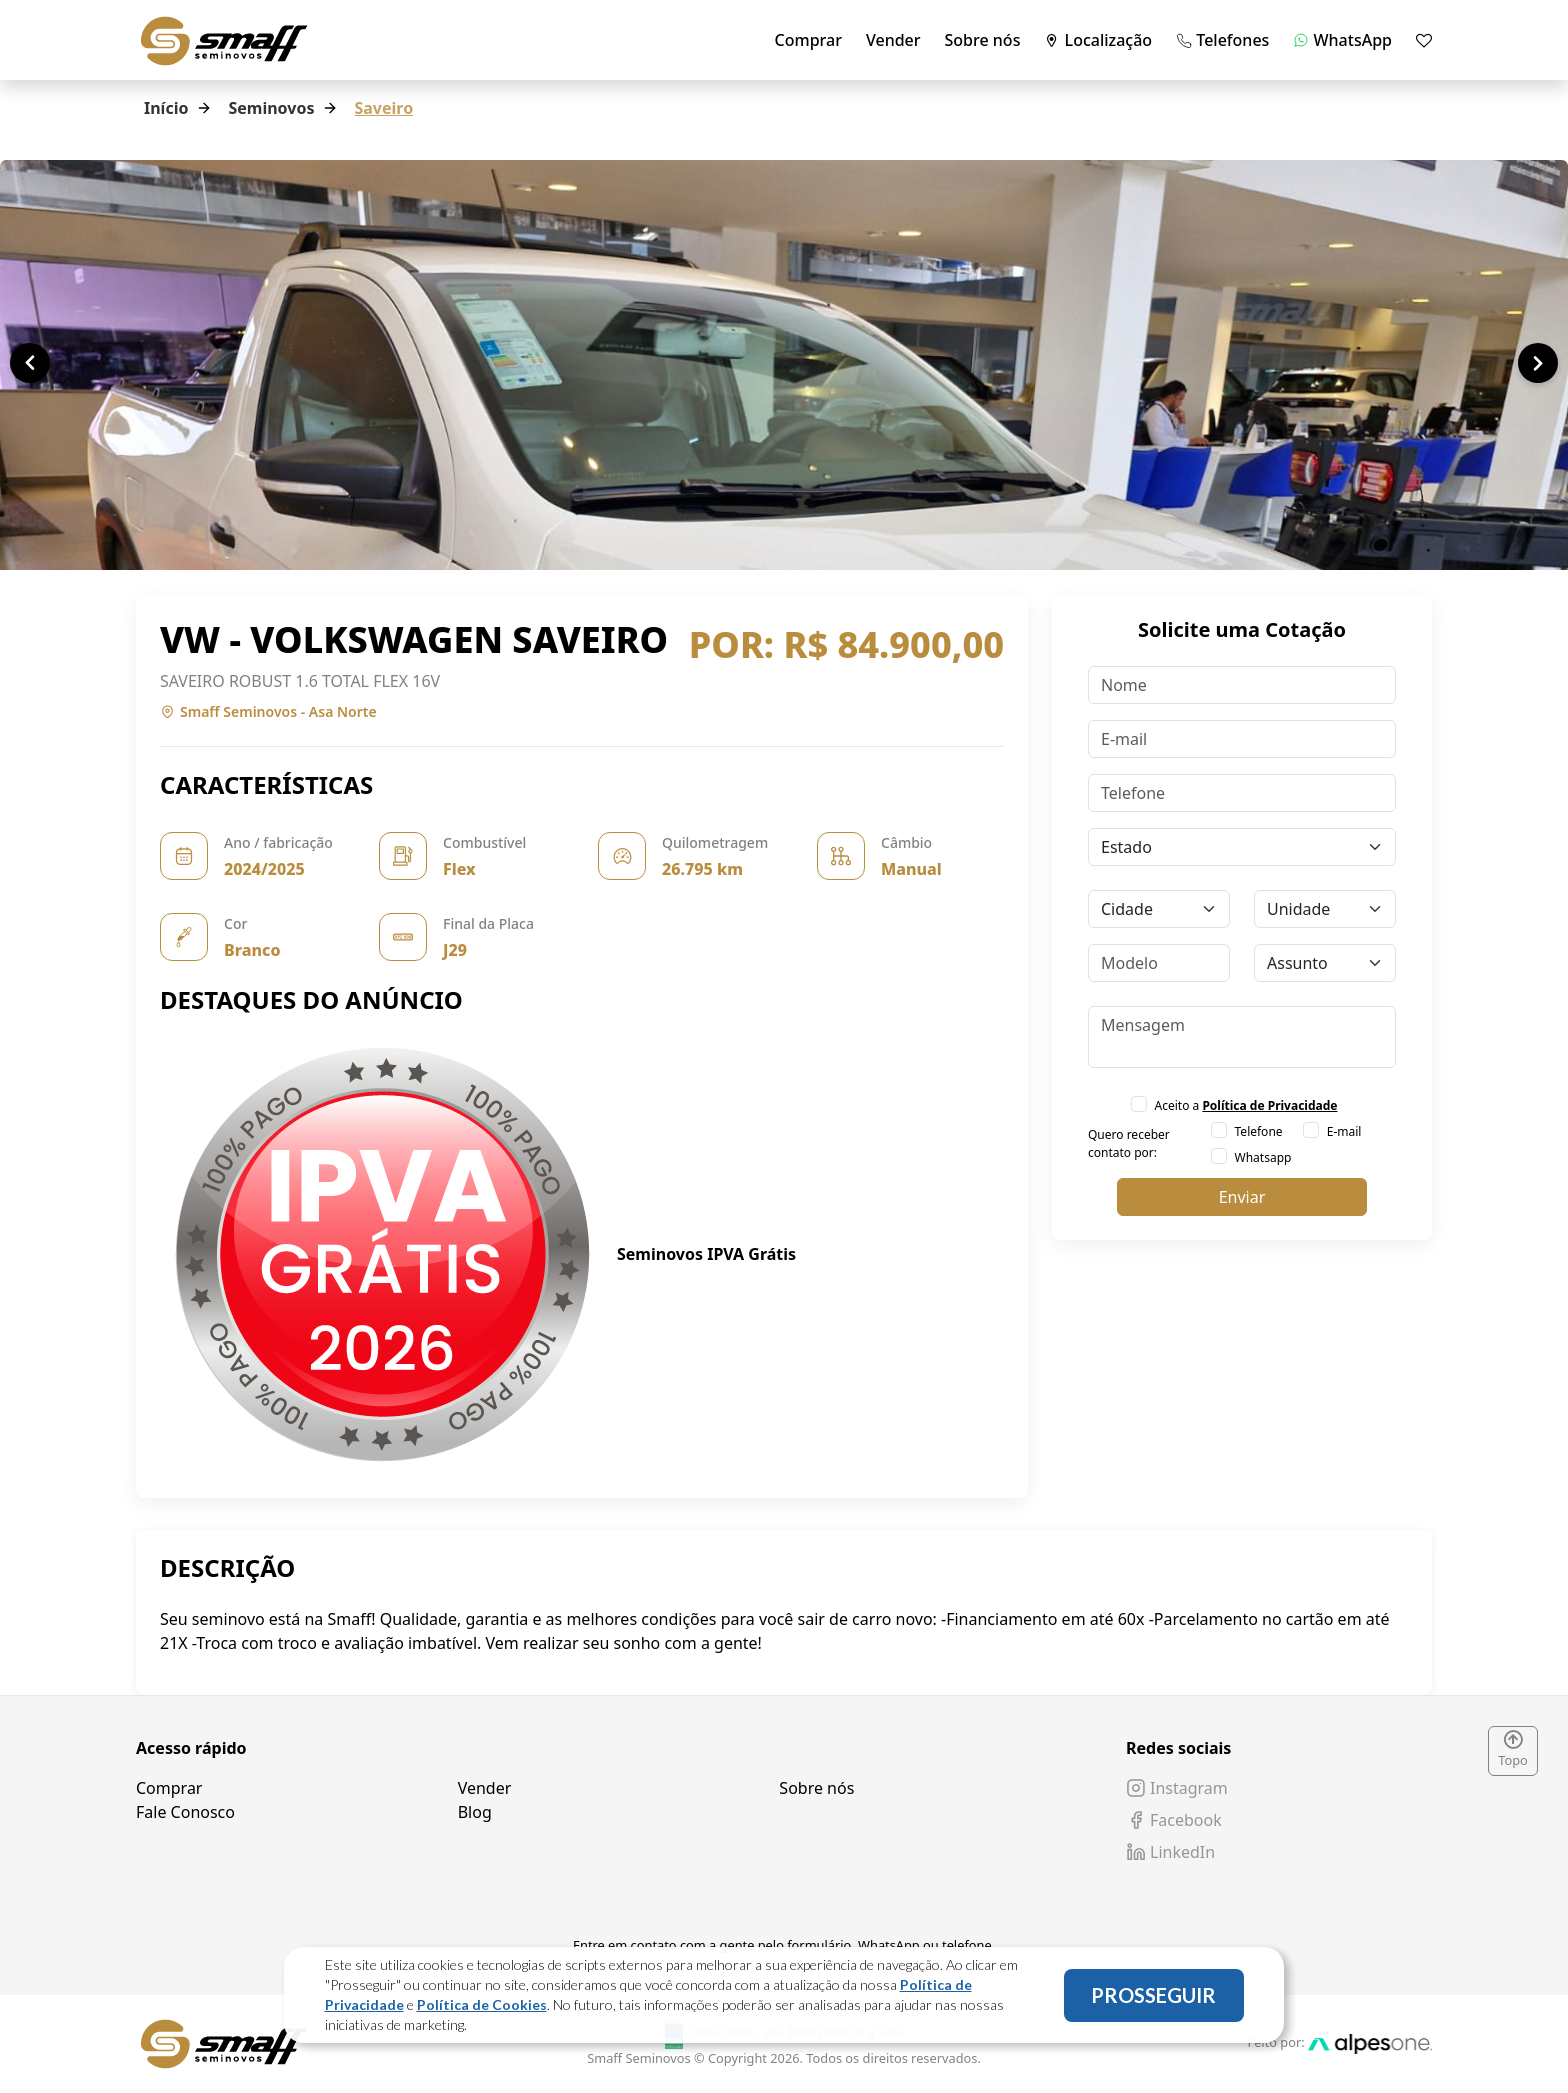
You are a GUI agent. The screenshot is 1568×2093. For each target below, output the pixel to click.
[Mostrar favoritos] (1424, 40)
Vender (893, 40)
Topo (1513, 1750)
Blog (475, 1812)
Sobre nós (983, 40)
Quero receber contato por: (1129, 1143)
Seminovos (271, 108)
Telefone (1259, 1131)
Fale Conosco (185, 1812)
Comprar (808, 40)
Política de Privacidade (1269, 1105)
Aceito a (1246, 1105)
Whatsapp (1263, 1157)
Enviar (1242, 1197)
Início (166, 108)
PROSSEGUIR (1153, 1995)
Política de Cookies (482, 2004)
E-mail (1344, 1131)
